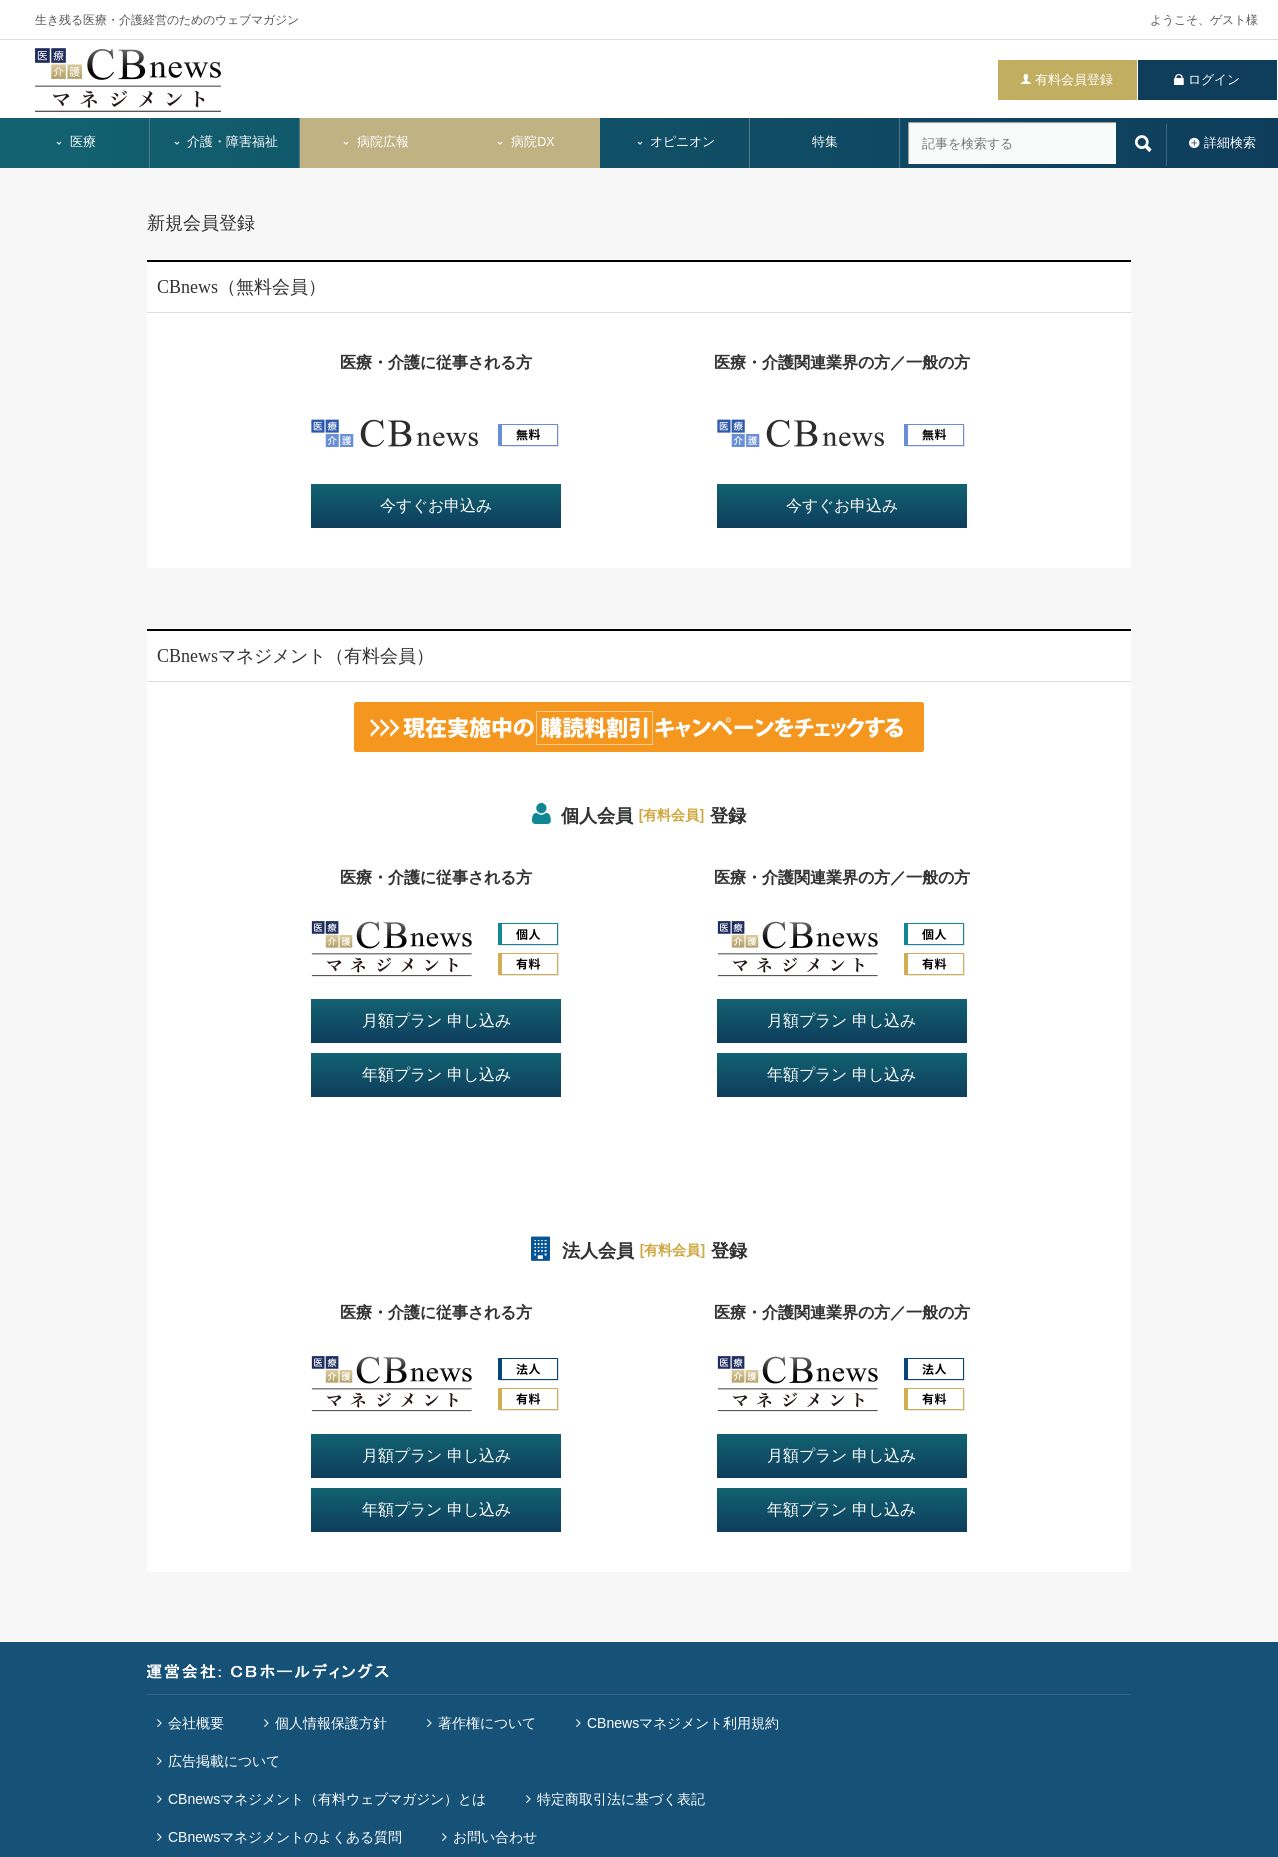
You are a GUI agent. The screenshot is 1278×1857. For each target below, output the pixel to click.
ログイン (1214, 79)
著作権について (487, 1723)
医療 (75, 142)
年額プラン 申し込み (436, 1074)
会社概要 (196, 1723)
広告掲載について (224, 1761)
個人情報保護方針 (331, 1723)
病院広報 (375, 142)
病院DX (524, 142)
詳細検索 (1230, 142)
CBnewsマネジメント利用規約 (683, 1723)
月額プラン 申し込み (436, 1020)
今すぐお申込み (436, 505)
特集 (825, 142)
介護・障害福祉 (225, 142)
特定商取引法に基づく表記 (621, 1799)
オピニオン (675, 142)
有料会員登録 (1074, 79)
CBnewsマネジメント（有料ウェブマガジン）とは (327, 1799)
